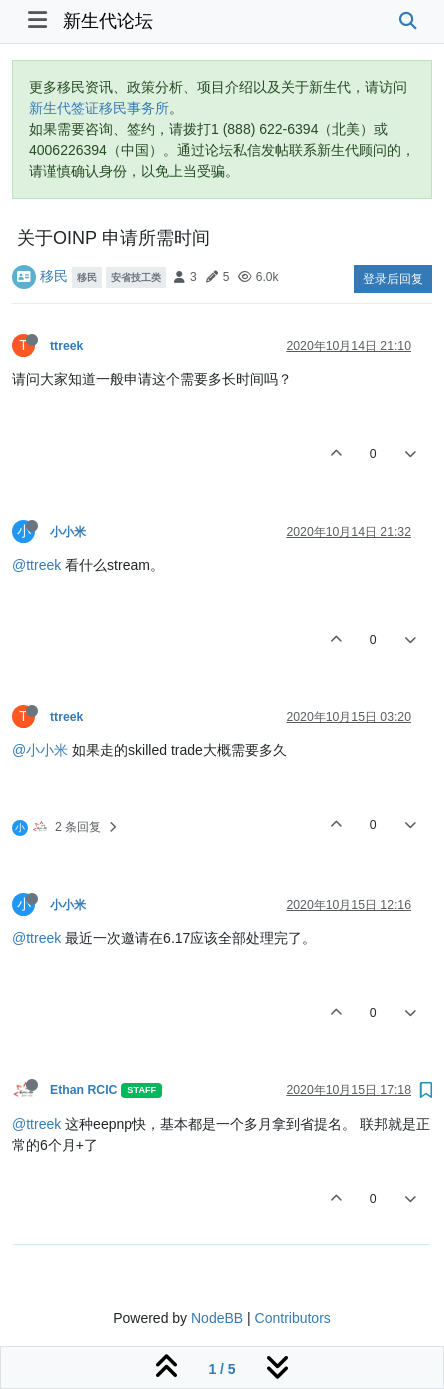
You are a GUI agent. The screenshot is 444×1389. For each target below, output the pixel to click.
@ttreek (36, 565)
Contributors (293, 1318)
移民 (54, 276)
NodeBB (217, 1318)
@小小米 (40, 750)
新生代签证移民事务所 (99, 108)
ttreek (66, 346)
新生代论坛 (108, 21)
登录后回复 (393, 279)
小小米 (68, 532)
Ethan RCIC (83, 1090)
